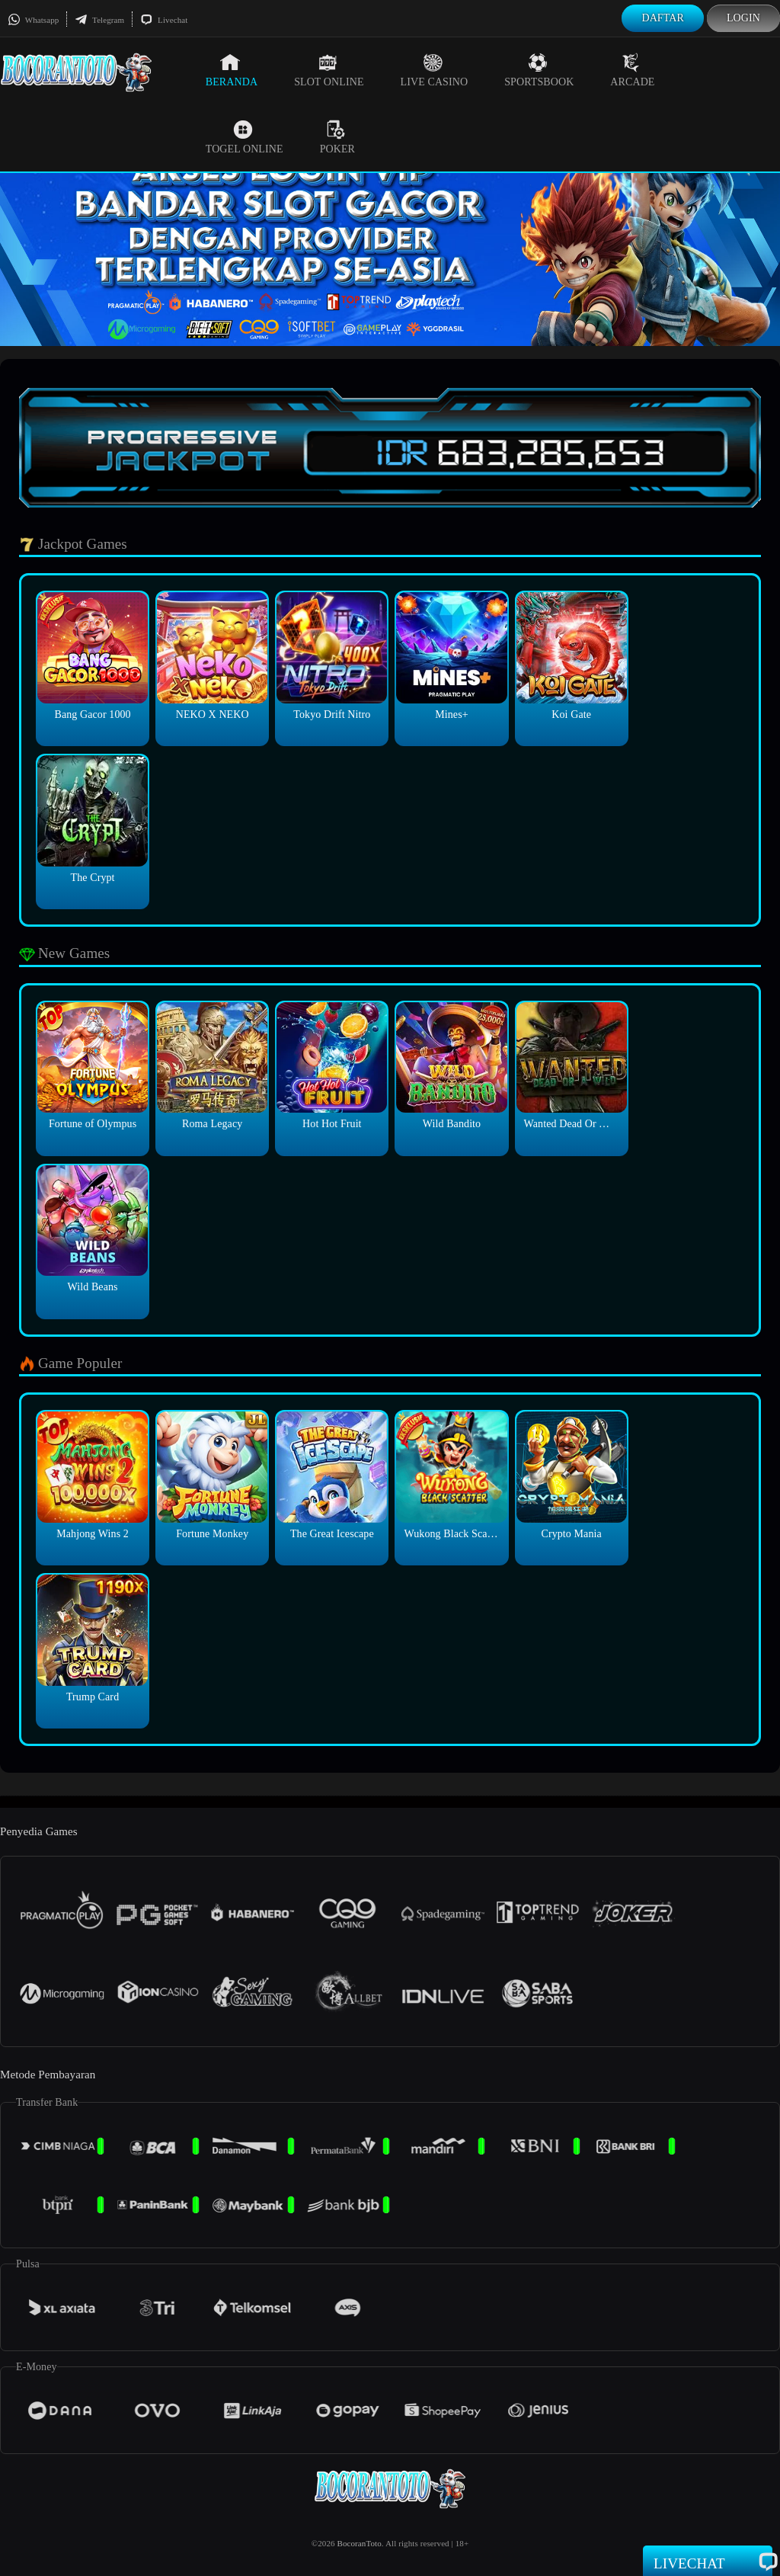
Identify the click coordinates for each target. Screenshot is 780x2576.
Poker (337, 137)
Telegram (99, 19)
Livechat (163, 19)
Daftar (662, 18)
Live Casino (434, 70)
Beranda (231, 70)
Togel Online (244, 137)
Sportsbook (539, 70)
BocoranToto (359, 2543)
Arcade (632, 70)
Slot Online (328, 70)
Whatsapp (33, 19)
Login (743, 18)
